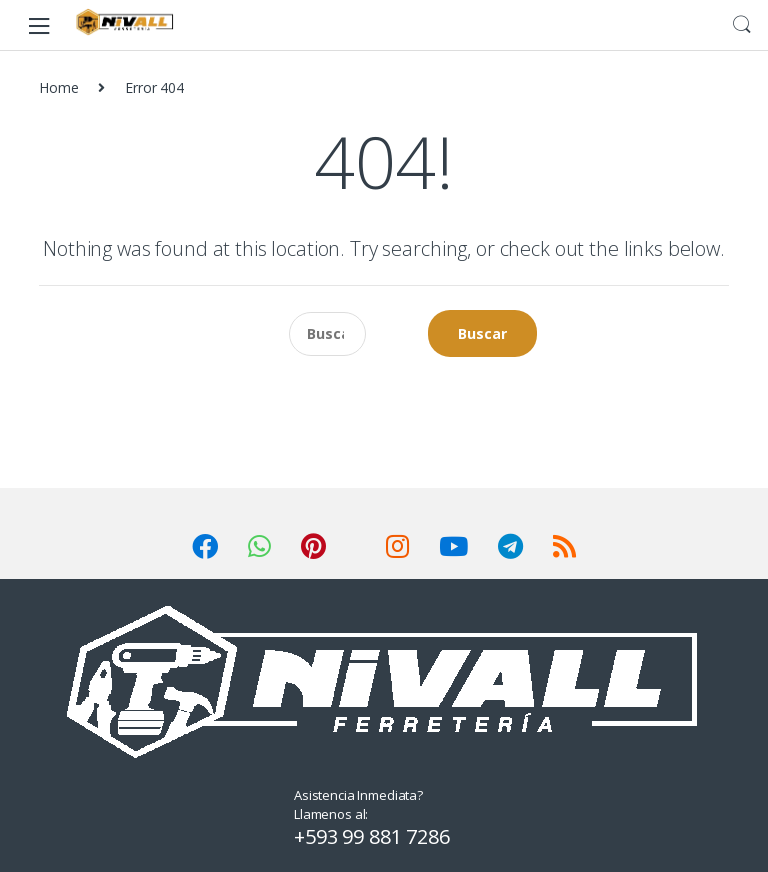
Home (58, 87)
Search (742, 25)
